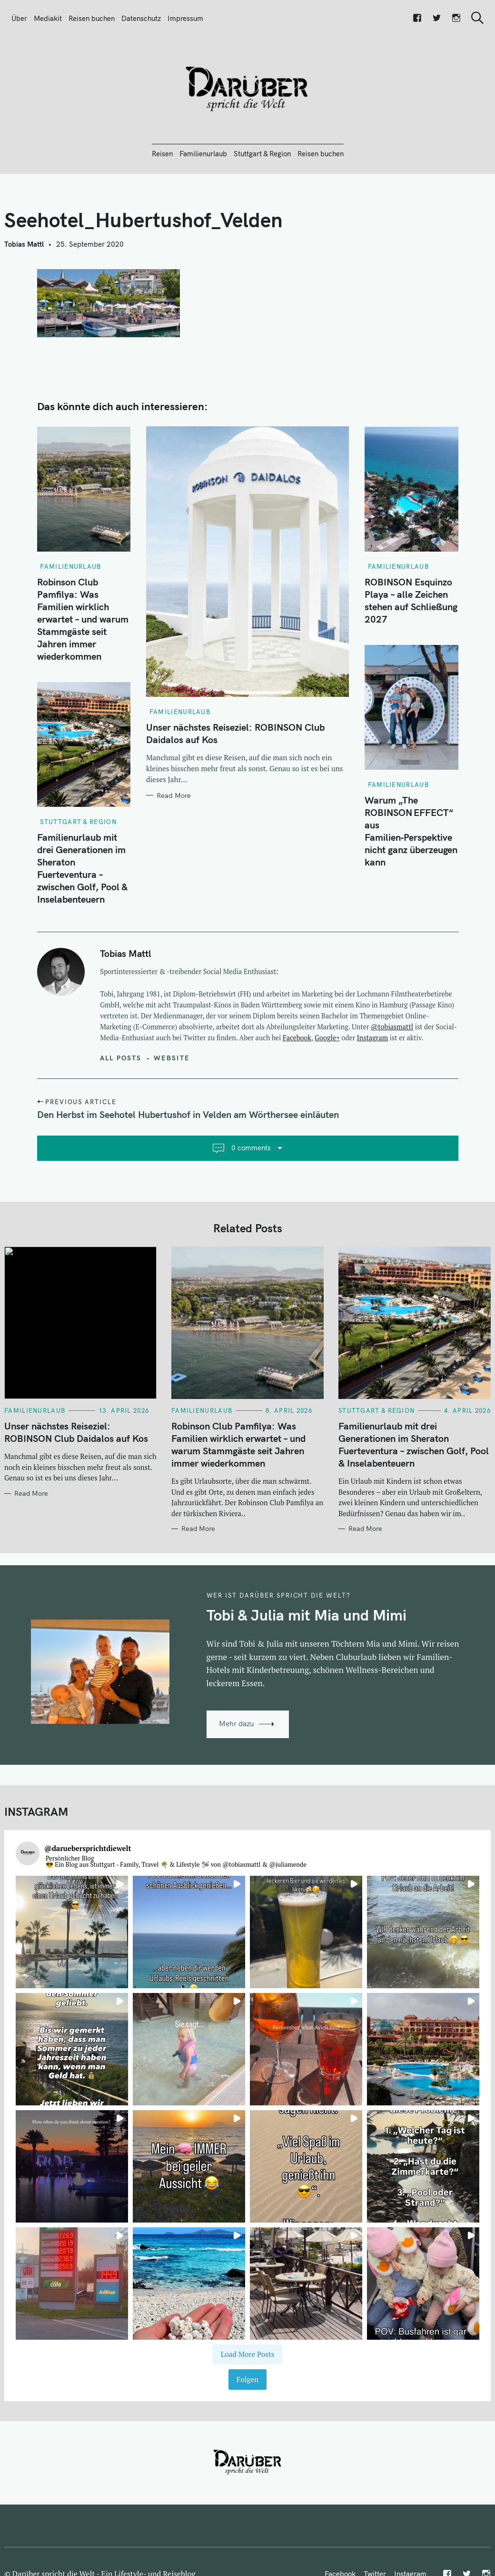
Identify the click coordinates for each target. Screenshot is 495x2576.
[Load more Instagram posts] (247, 2355)
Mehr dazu (236, 1723)
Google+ (327, 1037)
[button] (72, 1932)
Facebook (297, 1037)
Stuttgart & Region (262, 153)
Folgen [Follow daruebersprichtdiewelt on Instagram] (247, 2379)
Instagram (372, 1037)
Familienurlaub (203, 153)
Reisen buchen (92, 18)
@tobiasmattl (392, 1026)
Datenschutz (141, 18)
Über (19, 18)
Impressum (185, 18)
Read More (174, 795)
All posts (120, 1058)
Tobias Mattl (24, 244)
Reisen (162, 153)
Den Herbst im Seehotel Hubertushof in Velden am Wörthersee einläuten (188, 1114)
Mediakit (48, 18)
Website (172, 1058)
